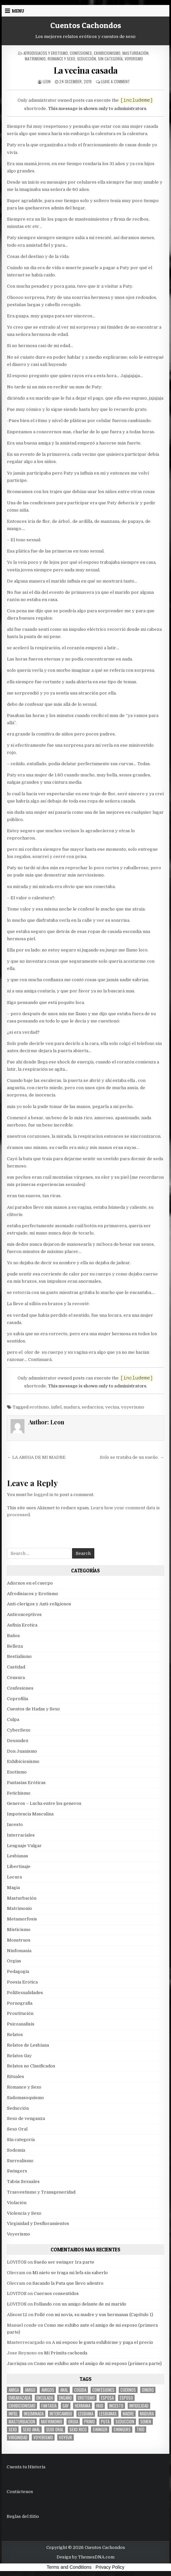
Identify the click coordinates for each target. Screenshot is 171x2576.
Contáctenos (20, 2491)
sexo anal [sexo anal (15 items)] (31, 2429)
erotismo (39, 1407)
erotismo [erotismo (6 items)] (86, 2398)
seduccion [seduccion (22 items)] (124, 2421)
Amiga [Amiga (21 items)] (14, 2390)
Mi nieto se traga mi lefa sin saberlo (70, 2272)
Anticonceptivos (24, 1614)
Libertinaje (18, 1866)
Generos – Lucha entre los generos (44, 1803)
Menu (18, 11)
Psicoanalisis (20, 2023)
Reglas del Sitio (23, 2516)
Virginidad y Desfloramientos (38, 2223)
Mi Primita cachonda (65, 2352)
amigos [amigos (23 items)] (47, 2390)
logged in (43, 1494)
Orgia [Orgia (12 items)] (73, 2421)
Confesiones (81, 53)
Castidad (16, 1666)
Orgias (14, 1960)
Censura (16, 1677)
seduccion (92, 1407)
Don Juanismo (22, 1751)
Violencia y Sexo (24, 2213)
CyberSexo (18, 1730)
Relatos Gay (19, 2055)
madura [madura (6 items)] (147, 2414)
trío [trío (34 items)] (141, 2429)
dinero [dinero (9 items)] (148, 2390)
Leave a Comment (115, 81)
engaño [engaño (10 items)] (65, 2398)
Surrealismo (20, 2160)
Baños (13, 1635)
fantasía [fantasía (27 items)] (49, 2406)
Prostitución (20, 2013)
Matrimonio (35, 58)
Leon (47, 81)
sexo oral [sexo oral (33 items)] (55, 2429)
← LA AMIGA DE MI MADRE (36, 1457)
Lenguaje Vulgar (24, 1845)
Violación (16, 2202)
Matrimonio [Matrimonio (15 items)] (51, 2421)
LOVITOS (16, 2262)
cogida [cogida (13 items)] (80, 2390)
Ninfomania (19, 1950)
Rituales (15, 2076)
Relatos (15, 2034)
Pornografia (19, 2003)
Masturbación (135, 53)
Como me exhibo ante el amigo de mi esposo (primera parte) (98, 2363)
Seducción (86, 58)
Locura (14, 1877)
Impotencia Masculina (30, 1813)
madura (72, 1407)
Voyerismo (134, 58)
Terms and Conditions (69, 2567)
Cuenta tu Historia (26, 2466)
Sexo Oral (17, 2129)
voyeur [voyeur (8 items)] (65, 2437)
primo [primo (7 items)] (89, 2421)
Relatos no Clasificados (31, 2065)
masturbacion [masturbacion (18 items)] (22, 2421)
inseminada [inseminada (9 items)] (34, 2414)
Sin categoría (110, 58)
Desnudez (17, 1740)
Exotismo (17, 1772)
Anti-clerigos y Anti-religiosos (39, 1603)
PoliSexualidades (25, 1992)
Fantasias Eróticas (26, 1782)
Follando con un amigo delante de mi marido (80, 2304)
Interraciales (21, 1835)
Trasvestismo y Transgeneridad (41, 2192)
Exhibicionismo (107, 53)
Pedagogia (18, 1971)
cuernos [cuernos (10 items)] (128, 2390)
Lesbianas (17, 1855)
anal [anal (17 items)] (64, 2390)
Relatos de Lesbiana (28, 2045)
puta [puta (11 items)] (105, 2421)
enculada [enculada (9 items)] (44, 2398)
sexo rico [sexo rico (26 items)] (78, 2429)
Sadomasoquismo (25, 2097)
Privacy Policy (110, 2567)
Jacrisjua (16, 2363)
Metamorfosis (22, 1918)
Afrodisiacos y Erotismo (45, 53)
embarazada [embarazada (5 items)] (19, 2398)
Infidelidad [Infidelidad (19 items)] (139, 2406)
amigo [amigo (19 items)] (30, 2390)
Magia (13, 1887)
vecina (112, 1407)
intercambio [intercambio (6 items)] (61, 2414)
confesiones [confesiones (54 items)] (103, 2390)
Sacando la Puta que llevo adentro (68, 2283)
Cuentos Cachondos (85, 25)
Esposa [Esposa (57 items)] (107, 2398)
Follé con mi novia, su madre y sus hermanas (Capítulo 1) (93, 2314)
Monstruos (18, 1940)
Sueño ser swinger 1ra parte (64, 2262)
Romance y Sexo (61, 58)
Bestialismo (19, 1656)
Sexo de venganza (26, 2118)
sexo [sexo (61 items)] (13, 2429)
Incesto (15, 1824)
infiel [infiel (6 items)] (13, 2414)
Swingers (17, 2170)
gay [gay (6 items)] (66, 2406)
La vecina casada (86, 70)
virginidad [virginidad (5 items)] (18, 2437)
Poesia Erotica (22, 1982)
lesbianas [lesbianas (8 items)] (108, 2414)
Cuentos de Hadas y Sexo (33, 1708)
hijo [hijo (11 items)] (99, 2406)
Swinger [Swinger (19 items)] (100, 2429)
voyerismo (132, 1407)
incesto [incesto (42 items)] (116, 2406)
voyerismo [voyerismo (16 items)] (43, 2437)
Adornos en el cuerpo (30, 1583)
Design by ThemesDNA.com (85, 2557)
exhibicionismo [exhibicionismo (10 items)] (22, 2406)
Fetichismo (18, 1793)
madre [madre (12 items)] (128, 2414)
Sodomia (16, 2150)
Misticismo (18, 1929)
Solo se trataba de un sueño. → (132, 1457)
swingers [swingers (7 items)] (122, 2429)
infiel (56, 1407)
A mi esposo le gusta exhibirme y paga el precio (102, 2342)
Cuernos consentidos (56, 2293)
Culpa (13, 1719)
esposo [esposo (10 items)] (126, 2398)
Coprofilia (17, 1698)
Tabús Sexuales (23, 2181)
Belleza (15, 1646)
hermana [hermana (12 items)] (82, 2406)
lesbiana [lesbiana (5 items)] (85, 2414)
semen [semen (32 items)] (145, 2421)
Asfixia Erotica (22, 1625)
